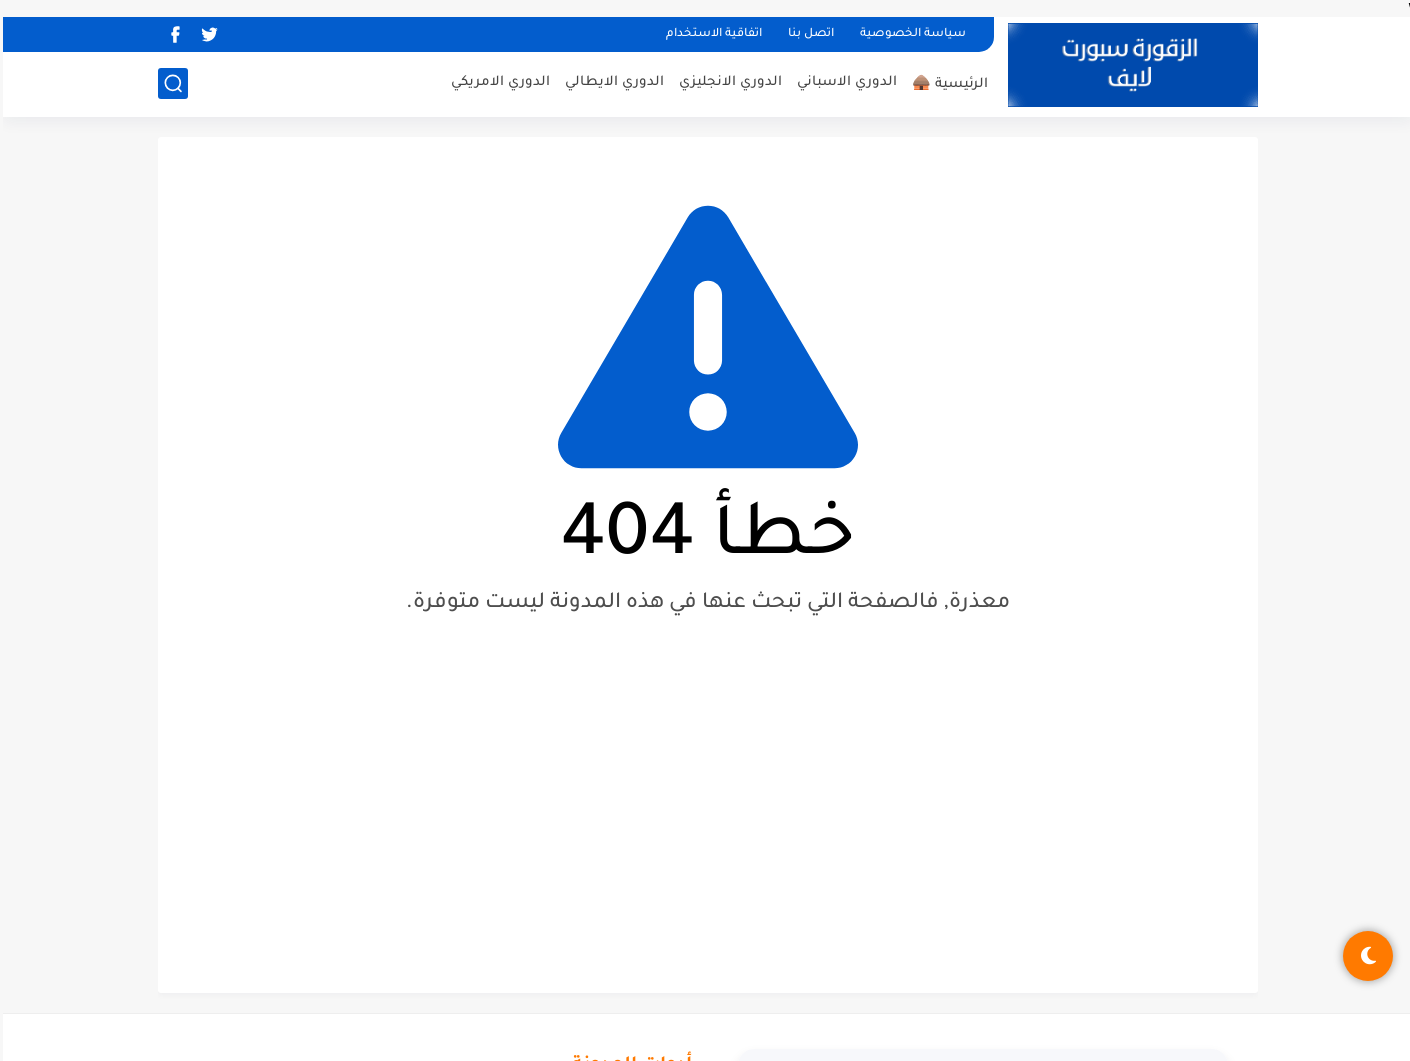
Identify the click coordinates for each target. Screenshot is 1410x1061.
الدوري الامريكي (497, 82)
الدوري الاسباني (844, 82)
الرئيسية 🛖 (947, 84)
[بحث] (170, 83)
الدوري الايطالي (611, 82)
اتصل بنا (808, 34)
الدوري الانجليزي (727, 82)
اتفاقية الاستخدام (711, 34)
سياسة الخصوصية (910, 34)
